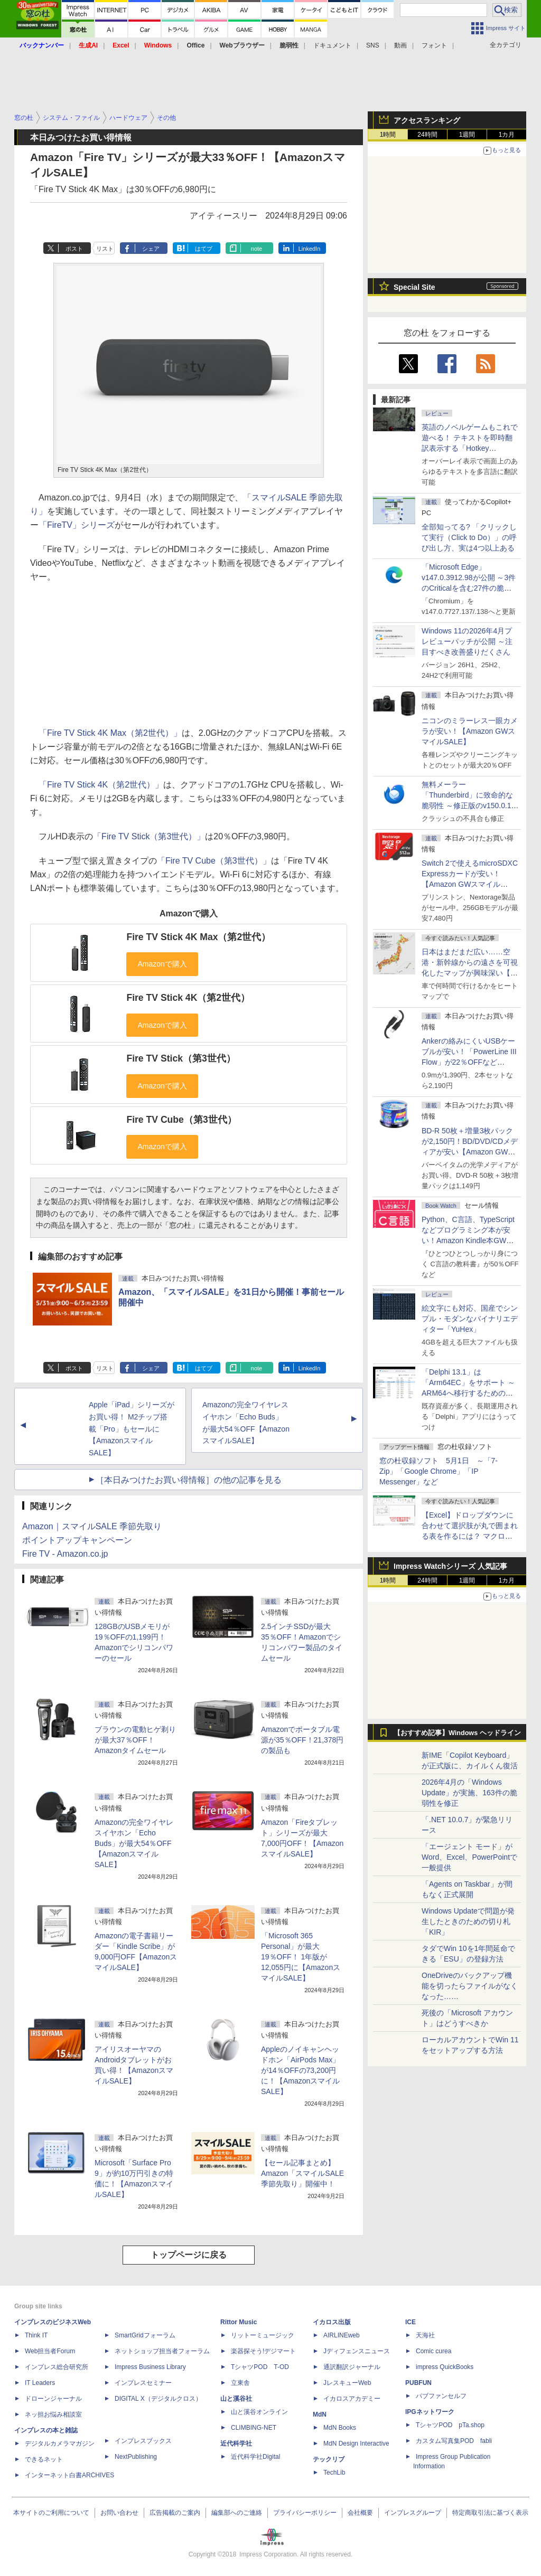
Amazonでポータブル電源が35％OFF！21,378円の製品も (302, 1740)
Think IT (36, 2335)
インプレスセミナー (143, 2382)
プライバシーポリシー (305, 2512)
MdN (320, 2414)
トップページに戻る (189, 2254)
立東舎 (240, 2382)
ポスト (74, 248)
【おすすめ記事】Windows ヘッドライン (457, 1733)
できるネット (44, 2459)
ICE (410, 2322)
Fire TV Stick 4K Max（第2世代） (198, 937)
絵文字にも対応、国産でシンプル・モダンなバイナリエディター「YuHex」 (470, 1318)
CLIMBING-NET (253, 2427)
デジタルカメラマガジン (60, 2443)
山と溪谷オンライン (259, 2412)
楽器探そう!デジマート (263, 2351)
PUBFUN (418, 2382)
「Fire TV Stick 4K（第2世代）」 (101, 784)
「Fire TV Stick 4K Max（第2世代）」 (110, 732)
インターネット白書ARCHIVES (69, 2475)
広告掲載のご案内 (175, 2512)
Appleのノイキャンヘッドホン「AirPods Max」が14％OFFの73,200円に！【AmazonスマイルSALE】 (300, 2070)
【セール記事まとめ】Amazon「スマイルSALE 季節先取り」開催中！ (302, 2173)
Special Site (414, 287)
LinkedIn (310, 248)
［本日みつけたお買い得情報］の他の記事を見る (189, 1479)
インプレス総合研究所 (56, 2367)
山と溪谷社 (236, 2398)
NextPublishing (136, 2456)
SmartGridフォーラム (145, 2335)
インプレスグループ (412, 2512)
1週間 (467, 134)
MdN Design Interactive (356, 2443)
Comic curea (433, 2351)
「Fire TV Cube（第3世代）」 (214, 860)
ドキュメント (332, 45)
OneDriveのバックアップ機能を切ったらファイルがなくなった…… (470, 1986)
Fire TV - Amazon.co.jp (65, 1553)
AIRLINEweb (341, 2335)
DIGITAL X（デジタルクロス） (158, 2398)
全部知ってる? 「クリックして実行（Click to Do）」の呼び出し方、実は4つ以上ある (469, 537)
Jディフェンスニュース (356, 2351)
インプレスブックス (143, 2441)
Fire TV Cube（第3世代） (181, 1119)
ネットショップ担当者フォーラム (162, 2351)
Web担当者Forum (50, 2351)
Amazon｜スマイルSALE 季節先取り (92, 1526)
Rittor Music (238, 2322)
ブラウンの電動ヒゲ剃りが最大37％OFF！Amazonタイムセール (135, 1740)
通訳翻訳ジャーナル (351, 2367)
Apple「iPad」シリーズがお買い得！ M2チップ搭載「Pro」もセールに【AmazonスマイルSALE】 (131, 1428)
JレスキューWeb (347, 2382)
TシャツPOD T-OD (260, 2367)
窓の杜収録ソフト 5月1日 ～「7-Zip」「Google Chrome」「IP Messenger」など (438, 1471)
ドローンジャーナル (53, 2398)
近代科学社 (236, 2443)
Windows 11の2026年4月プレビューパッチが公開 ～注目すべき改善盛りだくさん (467, 641)
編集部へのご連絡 (236, 2512)
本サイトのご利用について (51, 2512)
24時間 (427, 134)
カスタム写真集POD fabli (454, 2441)
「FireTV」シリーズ (77, 524)
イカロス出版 (332, 2322)
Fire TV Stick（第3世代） (180, 1058)
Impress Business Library (150, 2367)
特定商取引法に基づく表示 (490, 2512)
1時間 (388, 134)
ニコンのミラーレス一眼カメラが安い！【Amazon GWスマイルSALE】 (470, 731)
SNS (372, 45)
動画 (400, 45)
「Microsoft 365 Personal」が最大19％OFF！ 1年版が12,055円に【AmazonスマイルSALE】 (300, 1956)
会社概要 (360, 2512)
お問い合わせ (119, 2512)
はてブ (203, 248)
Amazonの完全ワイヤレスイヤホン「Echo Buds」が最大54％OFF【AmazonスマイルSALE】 (134, 1843)
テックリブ (328, 2459)
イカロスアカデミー (351, 2398)
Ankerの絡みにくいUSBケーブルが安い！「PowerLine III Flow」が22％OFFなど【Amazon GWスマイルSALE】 (469, 1062)
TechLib (334, 2472)
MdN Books (339, 2427)
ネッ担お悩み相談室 (53, 2414)
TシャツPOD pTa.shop (450, 2425)
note (256, 248)
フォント (434, 45)
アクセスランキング (427, 120)
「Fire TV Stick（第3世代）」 (149, 836)
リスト (105, 248)
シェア (151, 248)
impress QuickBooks (444, 2367)
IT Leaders (40, 2382)
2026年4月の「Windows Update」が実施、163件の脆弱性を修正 (469, 1792)
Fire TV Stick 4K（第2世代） (188, 997)
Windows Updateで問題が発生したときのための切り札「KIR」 (468, 1921)
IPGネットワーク (429, 2412)
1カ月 (507, 134)
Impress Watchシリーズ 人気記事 (450, 1566)
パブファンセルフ (441, 2396)
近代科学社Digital (255, 2456)
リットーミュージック (262, 2335)
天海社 (425, 2335)
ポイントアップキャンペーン (77, 1540)
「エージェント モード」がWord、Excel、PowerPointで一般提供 (469, 1857)
